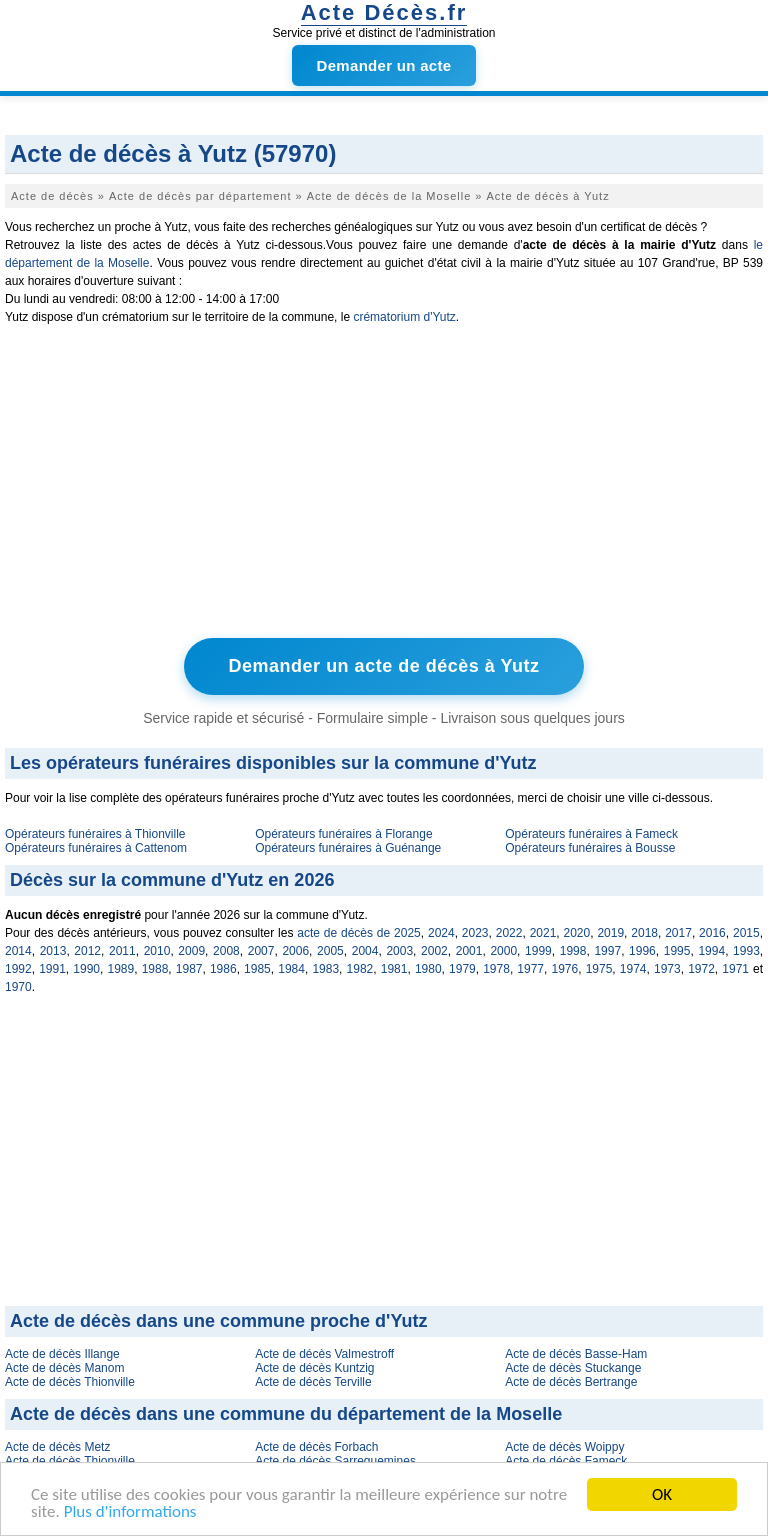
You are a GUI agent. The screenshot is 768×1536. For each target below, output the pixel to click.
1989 (120, 969)
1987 (189, 969)
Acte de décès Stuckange (573, 1368)
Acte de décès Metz (57, 1447)
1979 (462, 969)
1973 (667, 969)
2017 (678, 933)
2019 (610, 933)
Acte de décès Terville (313, 1382)
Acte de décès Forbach (316, 1447)
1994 (711, 951)
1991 (52, 969)
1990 (86, 969)
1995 (677, 951)
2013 (53, 951)
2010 (157, 951)
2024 (441, 933)
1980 (428, 969)
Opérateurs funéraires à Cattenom (96, 848)
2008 (226, 951)
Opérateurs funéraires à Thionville (95, 834)
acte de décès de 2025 (358, 933)
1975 (599, 969)
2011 (122, 951)
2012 (87, 951)
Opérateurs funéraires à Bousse (590, 848)
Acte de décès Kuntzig (314, 1368)
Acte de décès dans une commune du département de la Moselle (286, 1414)
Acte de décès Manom (64, 1368)
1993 (746, 951)
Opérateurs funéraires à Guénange (348, 848)
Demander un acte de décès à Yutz (384, 666)
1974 (633, 969)
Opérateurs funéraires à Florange (343, 834)
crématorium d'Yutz (404, 317)
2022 (509, 933)
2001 (469, 951)
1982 (360, 969)
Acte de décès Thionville (70, 1382)
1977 (530, 969)
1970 (18, 987)
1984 (291, 969)
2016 (712, 933)
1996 (642, 951)
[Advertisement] (384, 486)
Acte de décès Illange (62, 1354)
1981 (394, 969)
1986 (223, 969)
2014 (18, 951)
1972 (701, 969)
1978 (496, 969)
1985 (257, 969)
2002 (434, 951)
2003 (399, 951)
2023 (475, 933)
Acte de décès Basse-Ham (576, 1354)
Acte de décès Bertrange (571, 1382)
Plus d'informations (130, 1512)
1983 (325, 969)
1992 (18, 969)
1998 (573, 951)
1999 (538, 951)
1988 (155, 969)
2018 (644, 933)
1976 (565, 969)
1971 (735, 969)
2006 (295, 951)
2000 (503, 951)
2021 (543, 933)
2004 (365, 951)
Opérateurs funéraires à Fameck (591, 834)
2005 (330, 951)
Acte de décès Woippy (564, 1447)
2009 (191, 951)
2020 (577, 933)
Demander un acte (384, 65)
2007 (261, 951)
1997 (607, 951)
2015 (746, 933)
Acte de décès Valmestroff (324, 1354)
